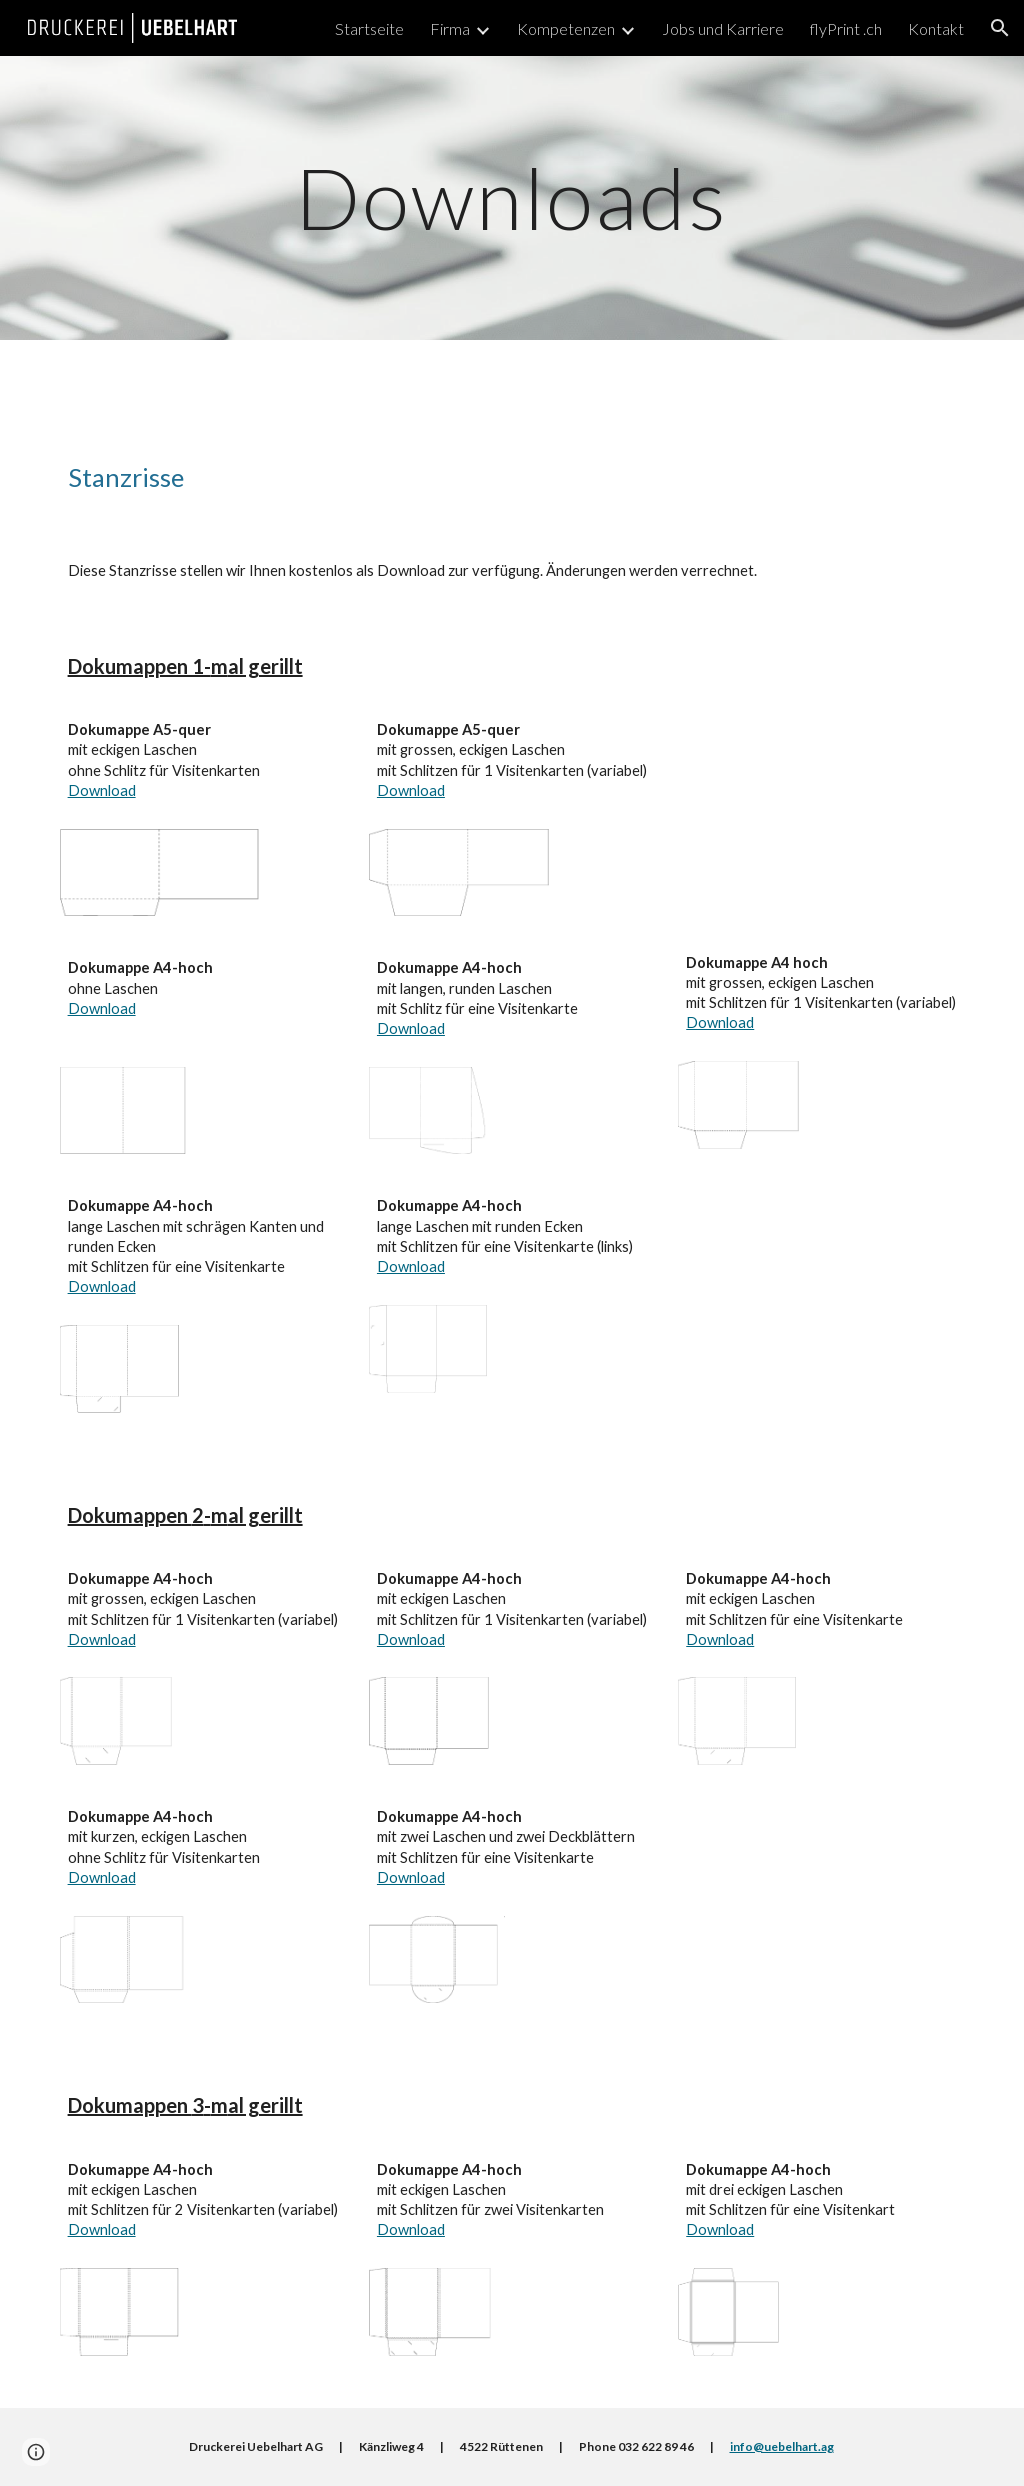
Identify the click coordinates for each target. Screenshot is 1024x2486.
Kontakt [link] (936, 28)
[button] (1000, 28)
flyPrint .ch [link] (846, 28)
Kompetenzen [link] (566, 28)
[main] (511, 197)
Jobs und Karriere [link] (723, 28)
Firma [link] (450, 28)
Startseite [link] (369, 28)
